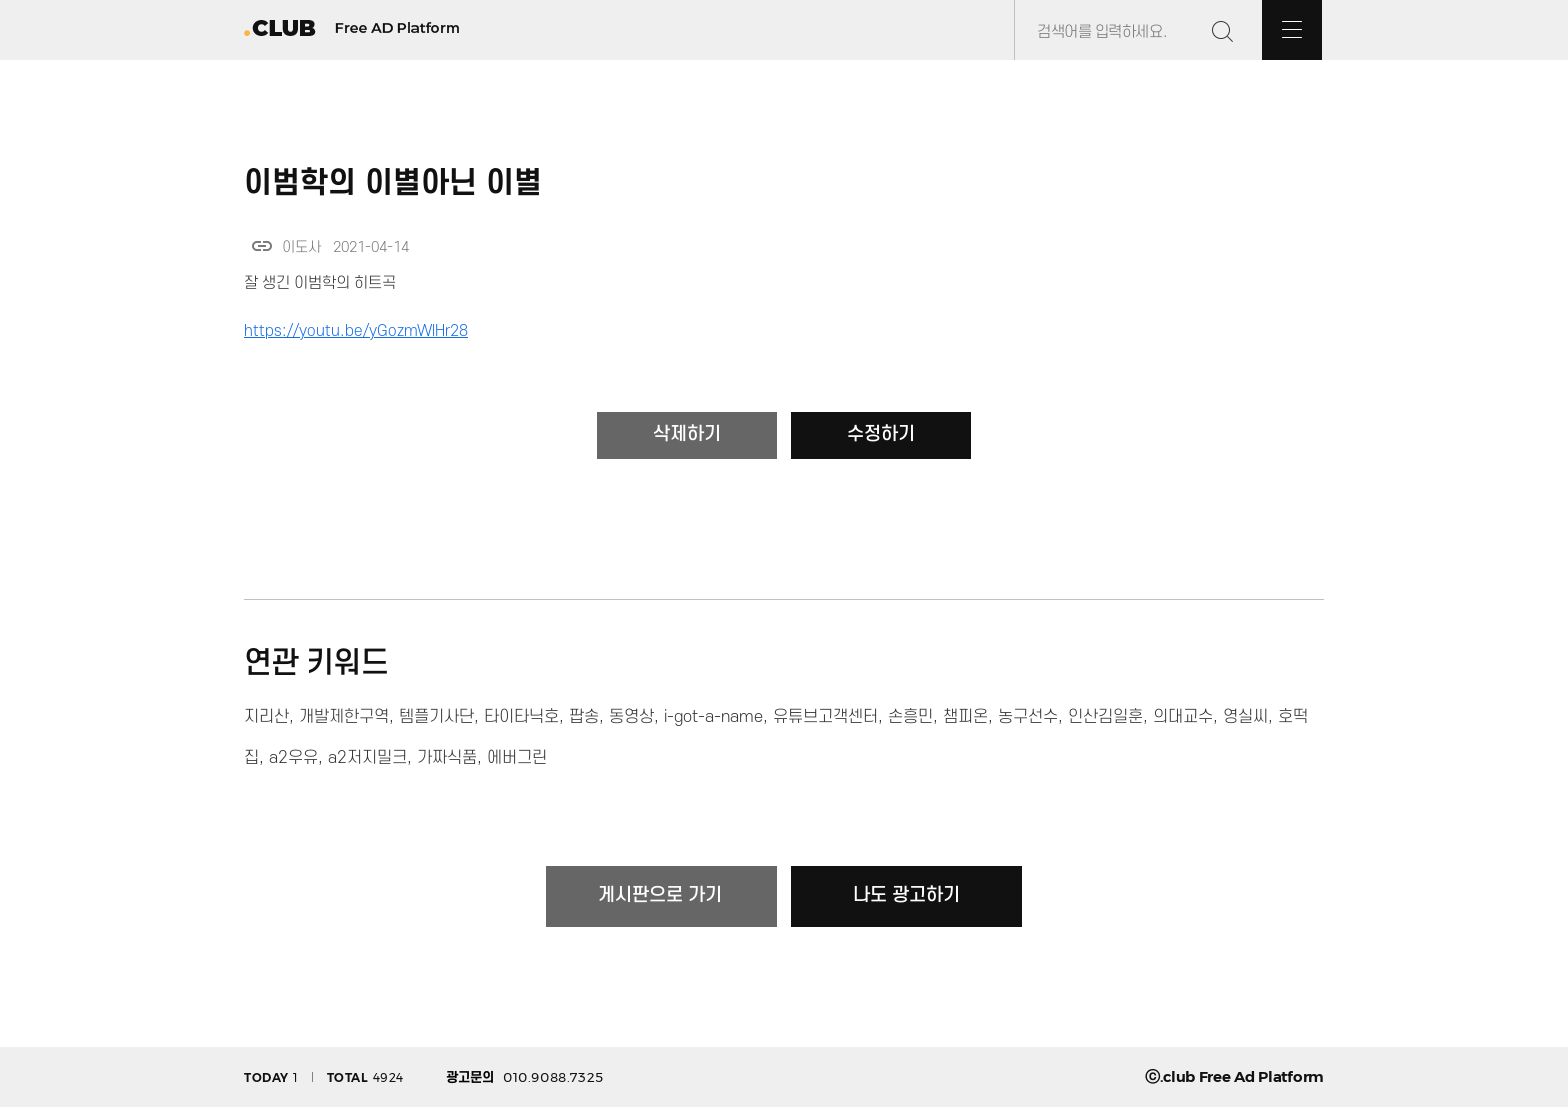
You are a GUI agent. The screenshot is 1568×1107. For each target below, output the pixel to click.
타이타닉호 (521, 717)
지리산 (266, 717)
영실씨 (1245, 717)
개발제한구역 (344, 717)
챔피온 (965, 717)
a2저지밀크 (367, 758)
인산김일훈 (1105, 717)
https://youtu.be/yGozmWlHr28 (356, 331)
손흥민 (910, 717)
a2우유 (293, 758)
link (262, 246)
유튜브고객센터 (825, 717)
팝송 (584, 717)
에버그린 (517, 758)
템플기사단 (436, 717)
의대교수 (1183, 717)
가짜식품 (447, 758)
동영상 (631, 717)
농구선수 (1028, 717)
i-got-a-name (713, 717)
